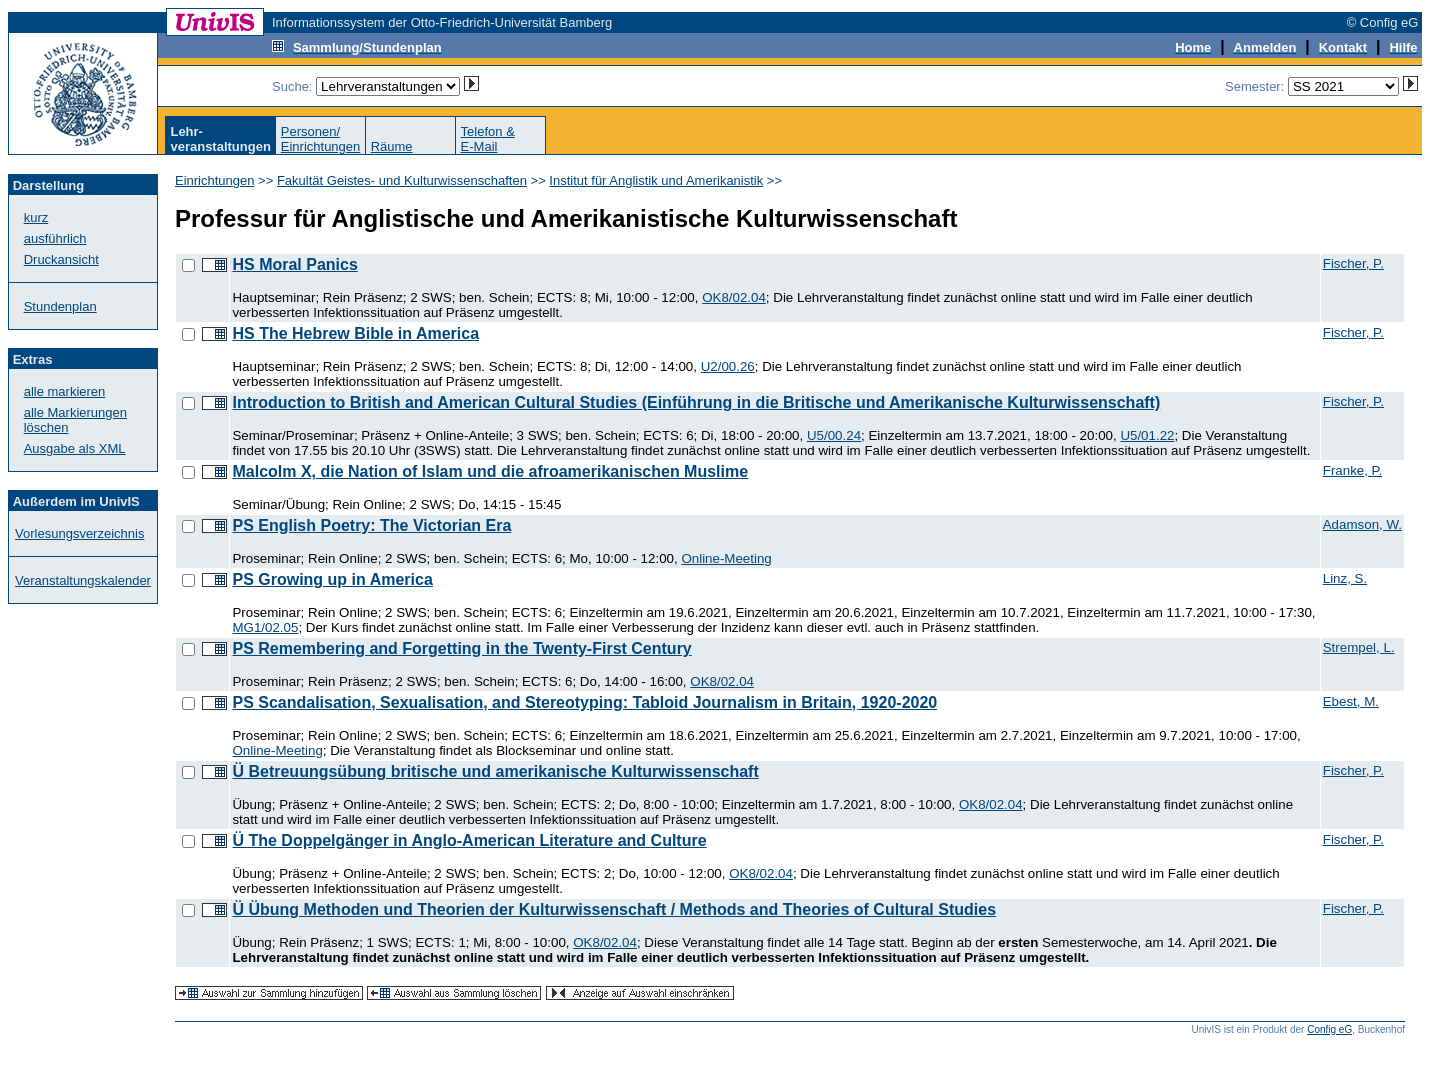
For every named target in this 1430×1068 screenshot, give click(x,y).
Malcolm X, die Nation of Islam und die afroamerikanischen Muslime (490, 471)
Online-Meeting (726, 558)
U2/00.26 (728, 366)
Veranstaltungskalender (83, 580)
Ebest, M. (1351, 701)
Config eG (1329, 1029)
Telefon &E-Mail (488, 139)
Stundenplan (60, 306)
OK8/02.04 (734, 297)
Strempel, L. (1359, 647)
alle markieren (65, 391)
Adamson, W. (1362, 524)
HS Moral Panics (294, 264)
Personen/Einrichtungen (321, 139)
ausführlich (55, 238)
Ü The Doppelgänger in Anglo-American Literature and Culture (469, 840)
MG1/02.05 (265, 627)
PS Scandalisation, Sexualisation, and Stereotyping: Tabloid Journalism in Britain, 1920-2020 (584, 702)
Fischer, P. (1353, 263)
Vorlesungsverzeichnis (79, 533)
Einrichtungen (215, 180)
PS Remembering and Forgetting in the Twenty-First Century (461, 648)
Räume (392, 146)
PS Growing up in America (332, 579)
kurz (36, 217)
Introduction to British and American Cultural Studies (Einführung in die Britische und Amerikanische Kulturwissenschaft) (696, 402)
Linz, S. (1345, 578)
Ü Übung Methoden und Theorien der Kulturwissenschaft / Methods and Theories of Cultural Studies (614, 909)
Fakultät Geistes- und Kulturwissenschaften (402, 180)
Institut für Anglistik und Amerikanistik (656, 180)
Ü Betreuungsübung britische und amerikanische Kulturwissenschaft (495, 771)
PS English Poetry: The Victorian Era (371, 525)
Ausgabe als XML (75, 448)
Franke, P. (1353, 470)
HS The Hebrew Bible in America (355, 333)
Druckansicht (61, 259)
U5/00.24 (834, 435)
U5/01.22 (1147, 435)
